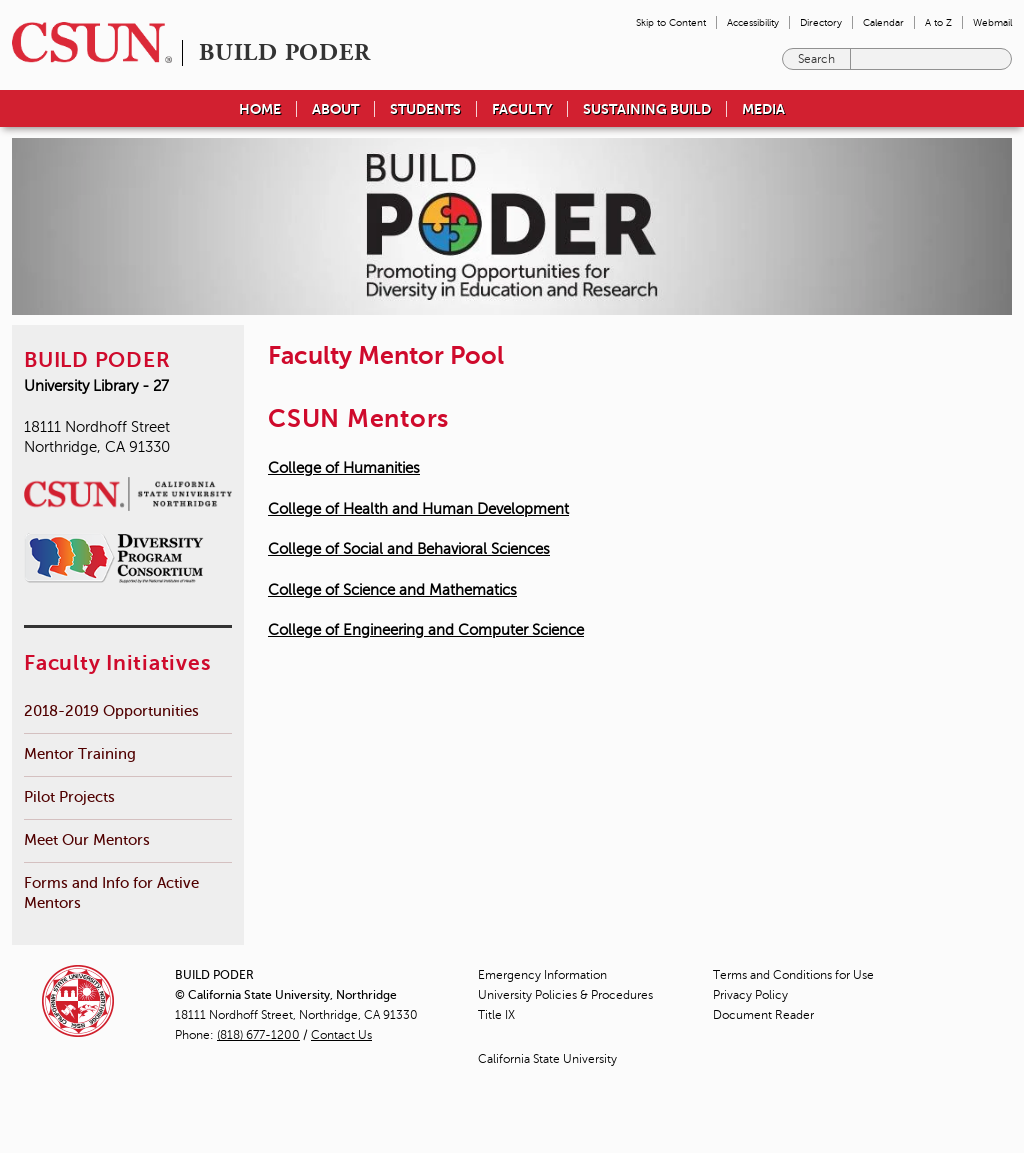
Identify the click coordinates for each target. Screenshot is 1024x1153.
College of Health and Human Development (418, 509)
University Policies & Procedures (565, 995)
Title (496, 1015)
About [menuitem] (335, 109)
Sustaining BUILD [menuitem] (647, 109)
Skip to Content (671, 22)
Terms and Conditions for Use (793, 975)
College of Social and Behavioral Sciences (409, 549)
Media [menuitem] (763, 109)
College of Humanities (344, 468)
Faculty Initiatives (117, 663)
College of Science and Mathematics (392, 590)
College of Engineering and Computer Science (426, 630)
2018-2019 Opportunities (111, 710)
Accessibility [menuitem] (753, 22)
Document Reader (763, 1015)
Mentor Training (80, 753)
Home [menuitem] (260, 109)
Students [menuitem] (425, 109)
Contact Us (341, 1035)
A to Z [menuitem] (938, 22)
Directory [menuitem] (821, 22)
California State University (547, 1059)
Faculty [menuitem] (522, 109)
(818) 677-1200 (258, 1035)
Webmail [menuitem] (992, 22)
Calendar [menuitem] (883, 22)
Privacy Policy (750, 995)
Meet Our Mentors (87, 839)
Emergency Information (542, 975)
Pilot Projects (69, 796)
